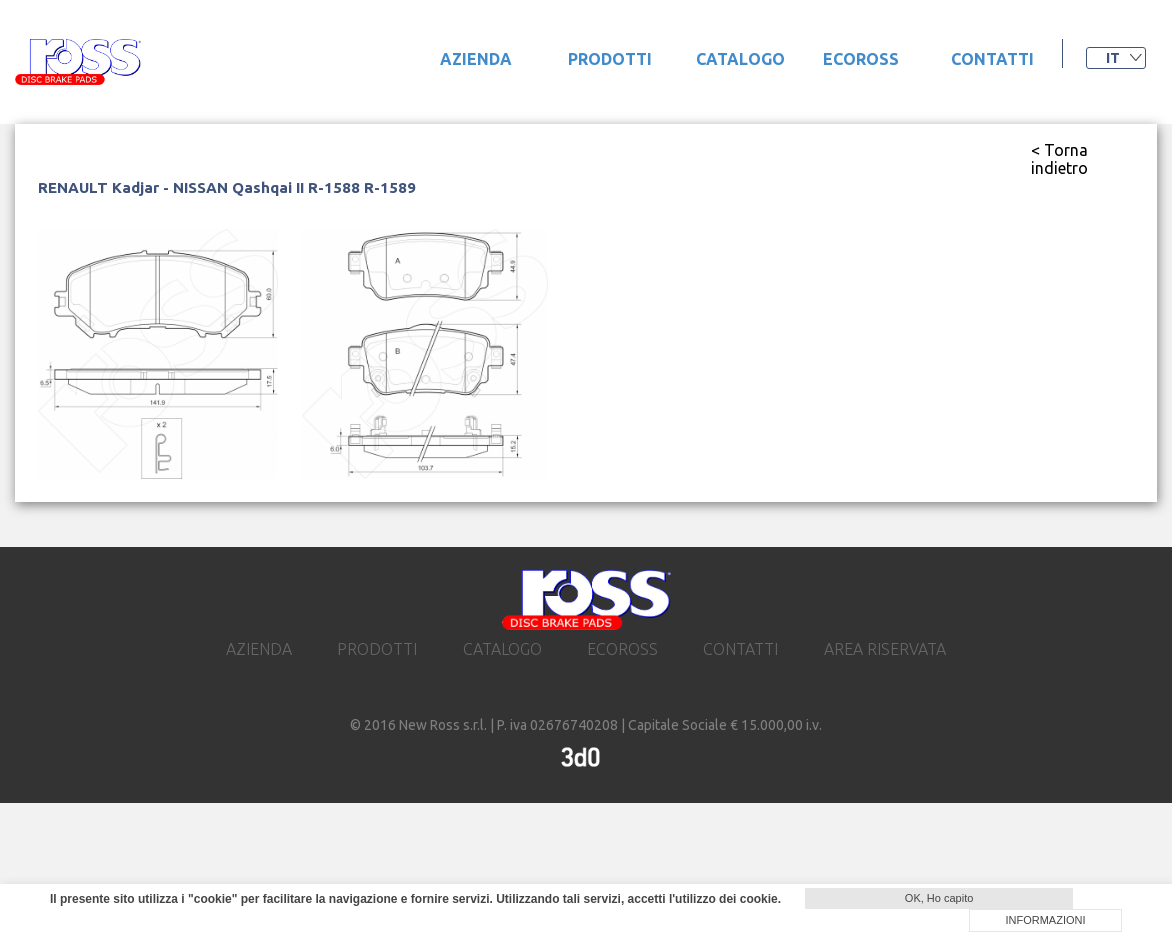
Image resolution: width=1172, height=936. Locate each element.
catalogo (740, 59)
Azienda (476, 59)
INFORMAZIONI (1045, 920)
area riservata (885, 649)
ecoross (861, 59)
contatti (992, 59)
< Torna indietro (1059, 159)
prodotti (610, 59)
